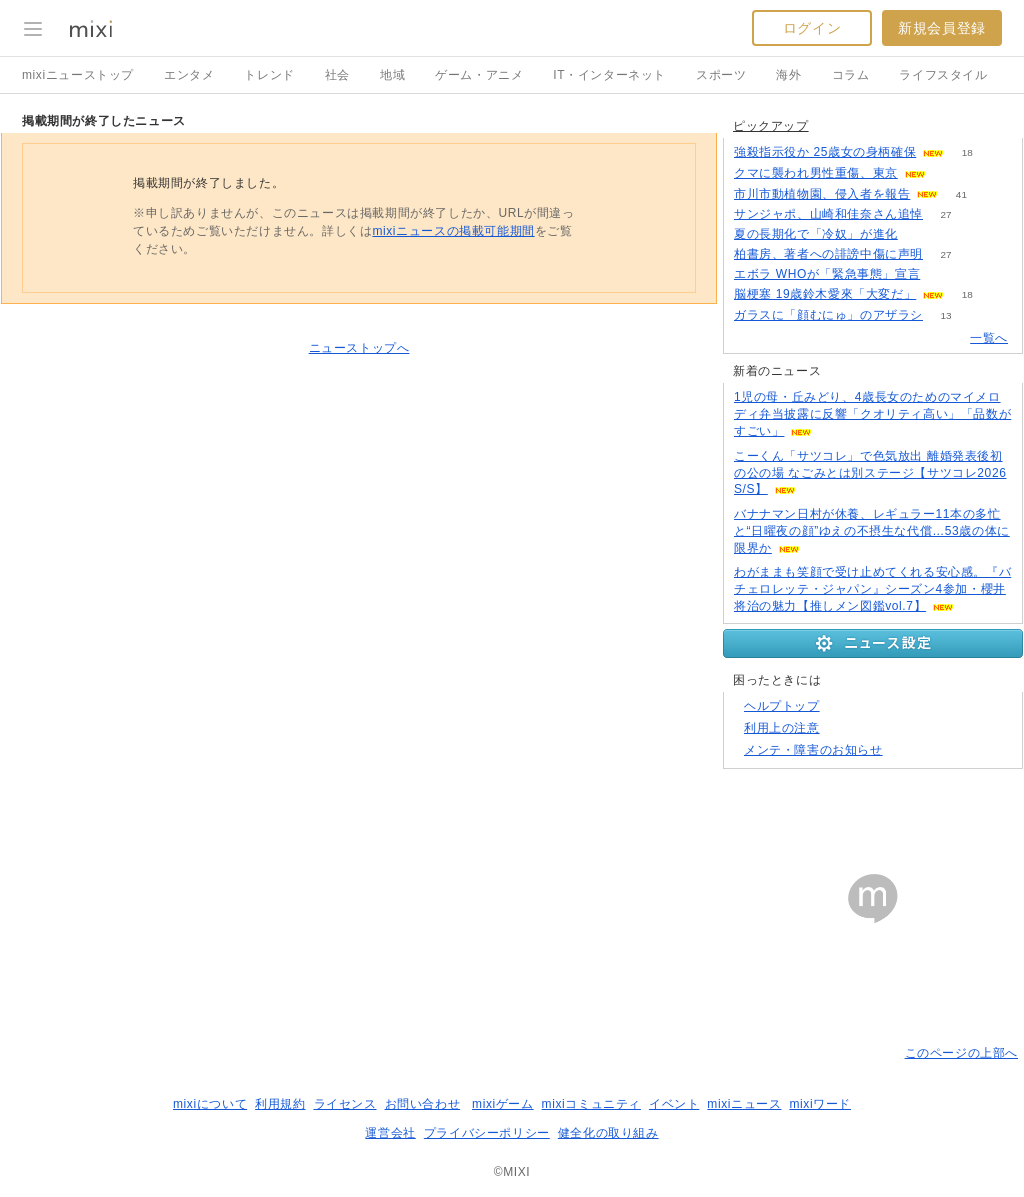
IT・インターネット (609, 75)
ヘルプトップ (782, 706)
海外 (788, 75)
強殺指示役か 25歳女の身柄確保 (825, 152)
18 (967, 152)
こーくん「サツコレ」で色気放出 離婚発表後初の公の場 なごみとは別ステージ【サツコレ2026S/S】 (870, 473)
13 (945, 315)
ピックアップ (771, 126)
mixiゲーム (503, 1104)
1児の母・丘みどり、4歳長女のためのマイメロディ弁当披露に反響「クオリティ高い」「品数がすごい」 (872, 414)
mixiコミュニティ (591, 1104)
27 (945, 214)
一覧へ (989, 338)
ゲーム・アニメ (479, 75)
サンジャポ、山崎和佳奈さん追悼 (828, 214)
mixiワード (820, 1104)
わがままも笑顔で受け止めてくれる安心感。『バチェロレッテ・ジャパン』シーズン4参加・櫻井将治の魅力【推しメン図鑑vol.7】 (872, 589)
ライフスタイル (943, 75)
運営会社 (390, 1133)
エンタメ (189, 75)
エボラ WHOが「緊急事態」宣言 (827, 274)
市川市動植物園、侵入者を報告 (822, 194)
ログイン (812, 28)
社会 (337, 75)
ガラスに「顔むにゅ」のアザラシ (828, 315)
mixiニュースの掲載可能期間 (453, 231)
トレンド (269, 75)
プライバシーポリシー (487, 1133)
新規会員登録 (942, 28)
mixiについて (210, 1104)
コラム (851, 75)
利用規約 (280, 1104)
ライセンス (345, 1104)
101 (921, 234)
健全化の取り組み (608, 1133)
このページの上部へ (961, 1053)
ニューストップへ (359, 348)
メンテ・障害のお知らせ (813, 750)
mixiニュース (744, 1104)
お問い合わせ (423, 1104)
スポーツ (721, 75)
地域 (392, 75)
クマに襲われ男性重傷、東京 (816, 173)
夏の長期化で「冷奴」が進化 (816, 234)
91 (948, 173)
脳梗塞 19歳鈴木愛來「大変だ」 (825, 294)
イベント (674, 1104)
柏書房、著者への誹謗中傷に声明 (828, 254)
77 (943, 274)
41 (961, 194)
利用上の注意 (782, 728)
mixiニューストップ (78, 75)
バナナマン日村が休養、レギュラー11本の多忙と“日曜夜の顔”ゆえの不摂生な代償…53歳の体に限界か (872, 531)
